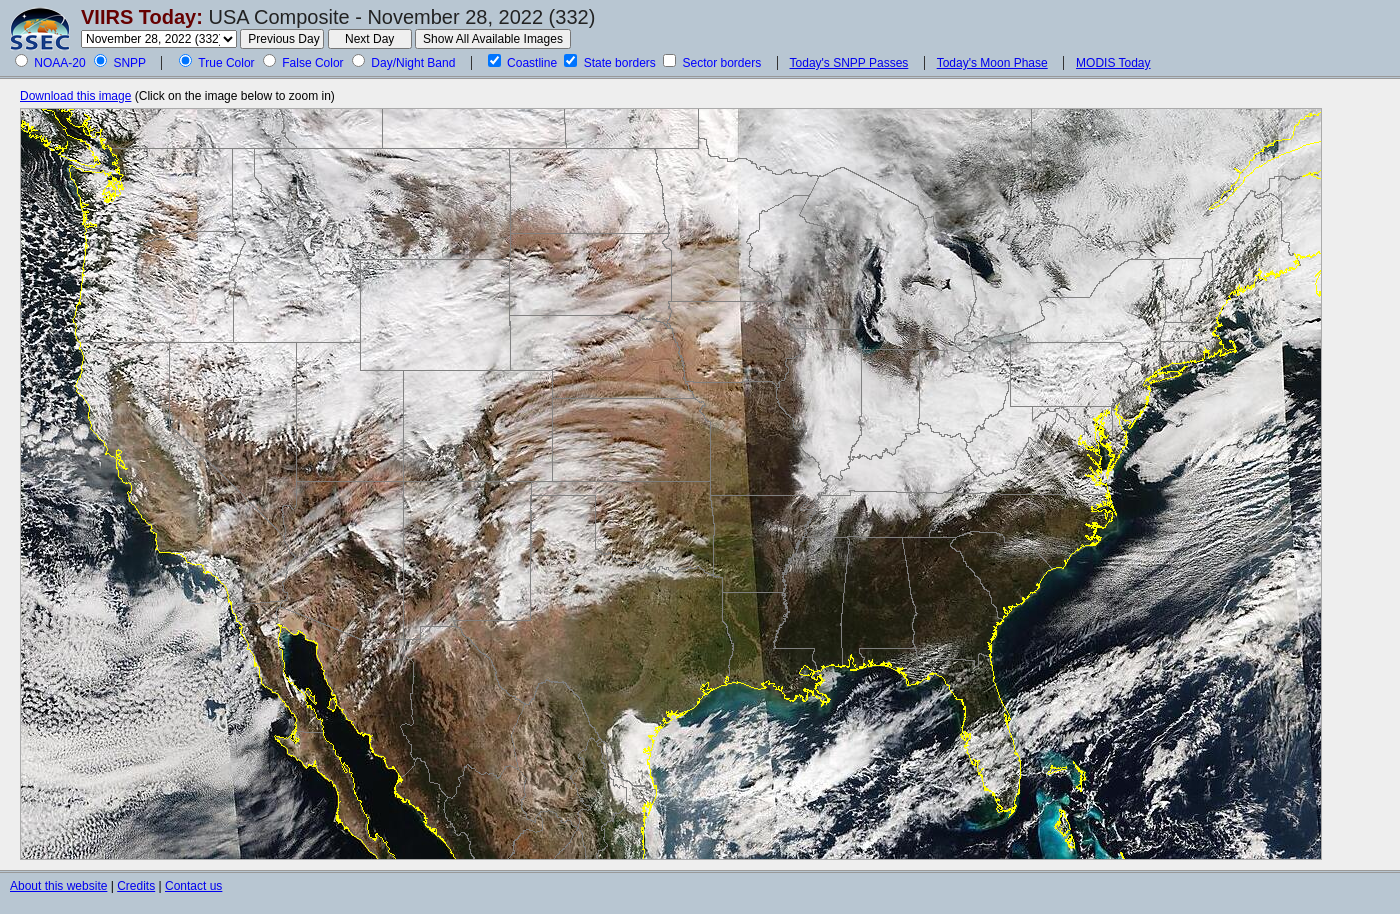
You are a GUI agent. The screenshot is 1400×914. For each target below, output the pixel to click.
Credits (136, 886)
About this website (58, 886)
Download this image (75, 96)
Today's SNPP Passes (849, 63)
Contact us (193, 886)
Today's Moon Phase (992, 63)
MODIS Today (1113, 63)
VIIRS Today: (142, 17)
